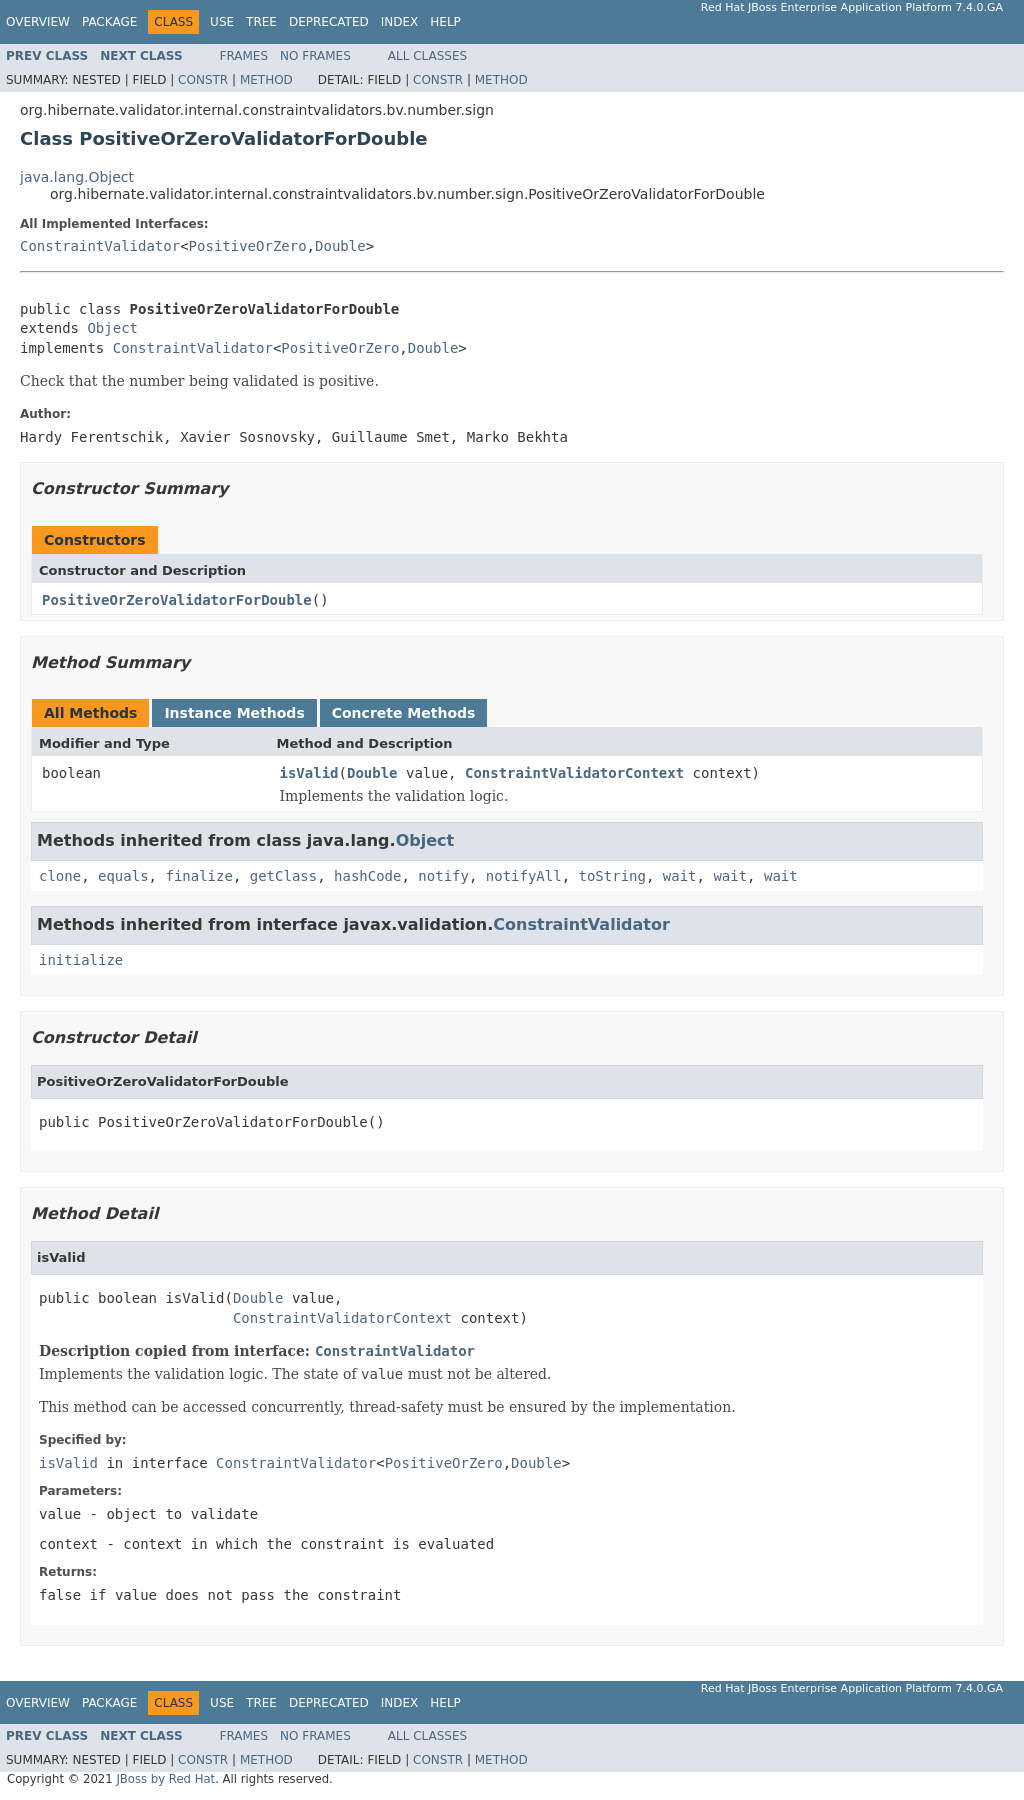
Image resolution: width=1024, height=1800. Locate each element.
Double (340, 246)
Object (112, 328)
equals (123, 876)
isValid (309, 773)
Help (445, 22)
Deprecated (329, 22)
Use (222, 22)
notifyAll (524, 876)
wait (680, 876)
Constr (203, 80)
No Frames (315, 56)
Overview (38, 22)
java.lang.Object (77, 177)
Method (266, 80)
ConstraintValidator (100, 246)
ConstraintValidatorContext (574, 773)
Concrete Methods (404, 713)
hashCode (367, 876)
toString (612, 876)
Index (400, 22)
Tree (261, 22)
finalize (198, 876)
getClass (283, 876)
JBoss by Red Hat (165, 1779)
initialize (81, 960)
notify (443, 876)
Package (109, 22)
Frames (244, 56)
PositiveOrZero (248, 246)
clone (60, 876)
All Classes (427, 56)
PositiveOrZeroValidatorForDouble (177, 600)
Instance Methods (234, 713)
